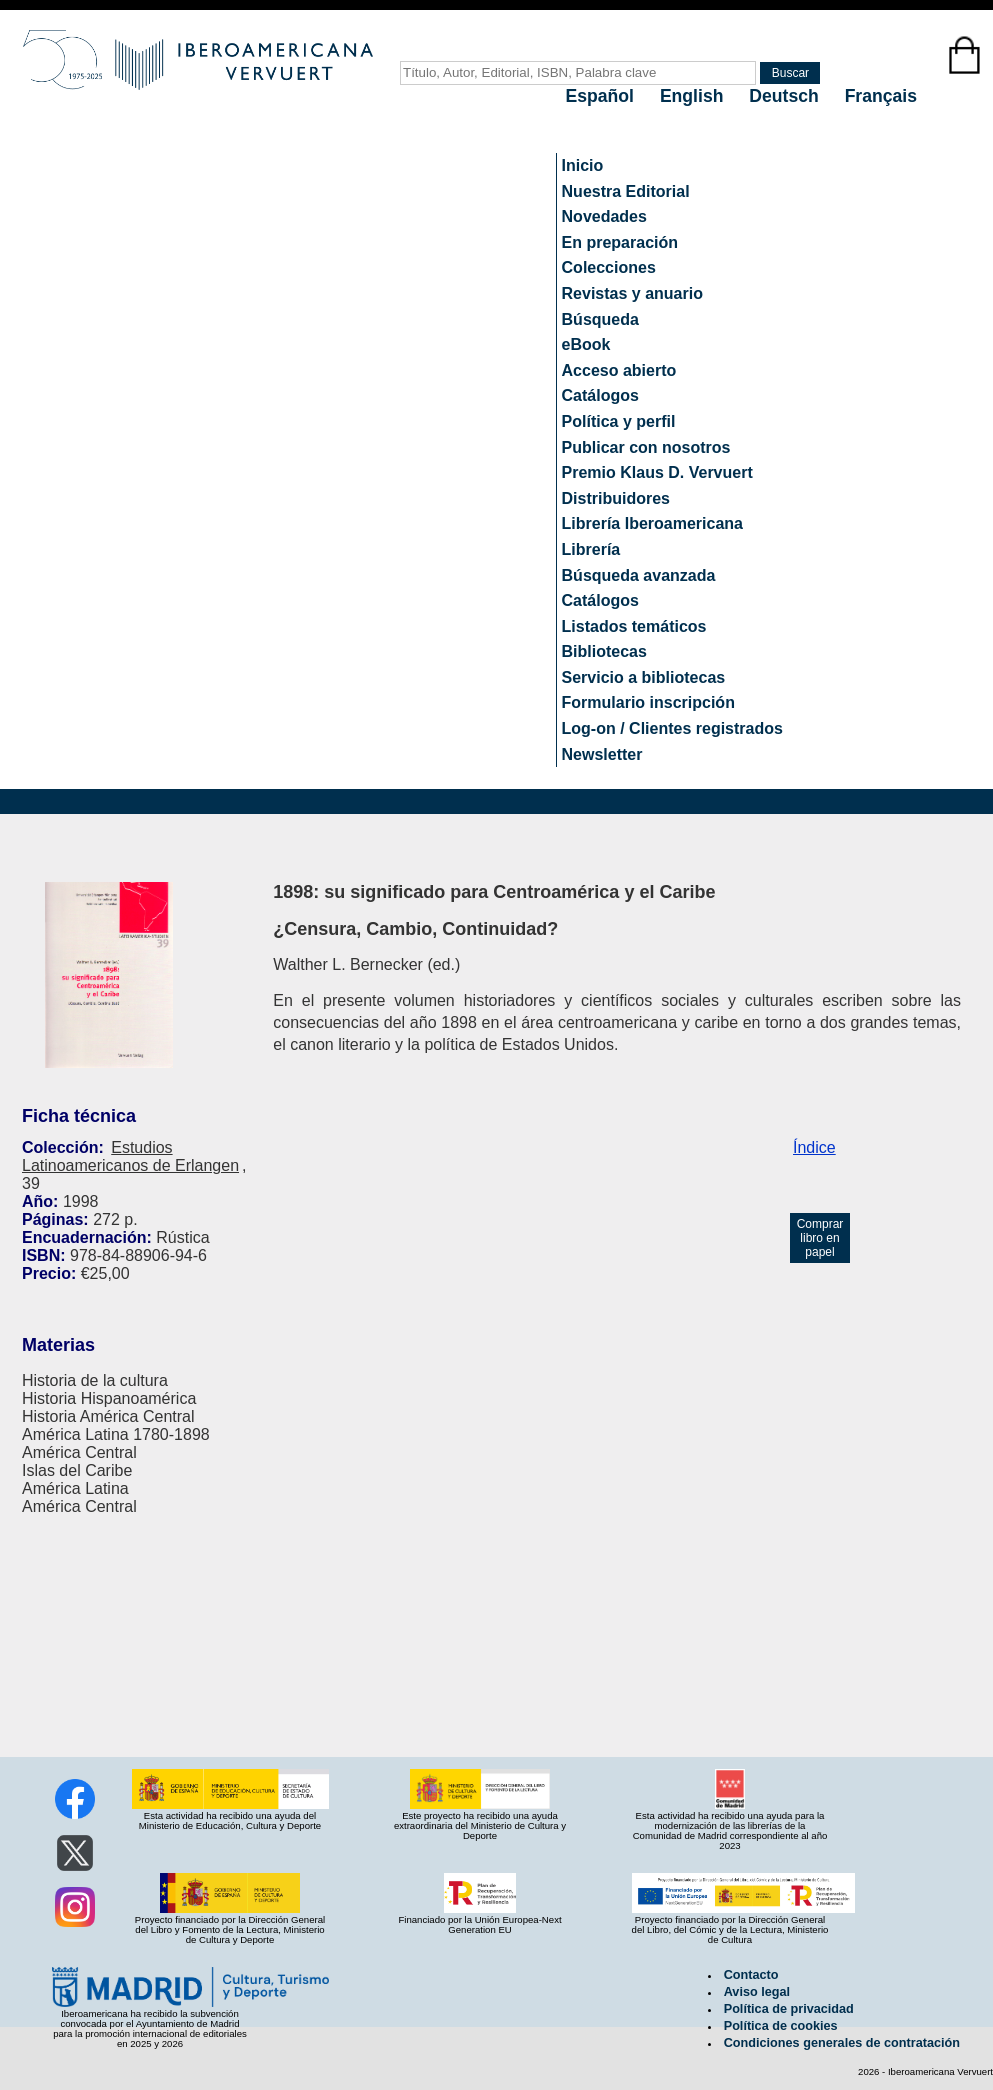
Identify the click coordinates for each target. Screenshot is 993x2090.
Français (881, 96)
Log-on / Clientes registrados (672, 728)
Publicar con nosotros (646, 447)
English (694, 96)
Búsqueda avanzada (639, 575)
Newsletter (602, 754)
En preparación (620, 242)
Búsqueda (600, 319)
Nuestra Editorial (626, 191)
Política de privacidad (789, 2009)
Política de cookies (781, 2026)
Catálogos (600, 395)
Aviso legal (757, 1992)
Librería (591, 549)
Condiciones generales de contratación (842, 2043)
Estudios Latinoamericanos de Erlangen (130, 1156)
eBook (586, 344)
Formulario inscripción (648, 702)
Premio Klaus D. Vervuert (657, 472)
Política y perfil (619, 421)
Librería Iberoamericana (652, 523)
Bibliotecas (604, 651)
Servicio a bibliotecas (644, 677)
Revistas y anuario (632, 293)
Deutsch (786, 96)
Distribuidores (616, 498)
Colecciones (609, 267)
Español (602, 96)
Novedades (604, 216)
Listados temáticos (634, 626)
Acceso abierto (619, 370)
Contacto (751, 1975)
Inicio (583, 165)
